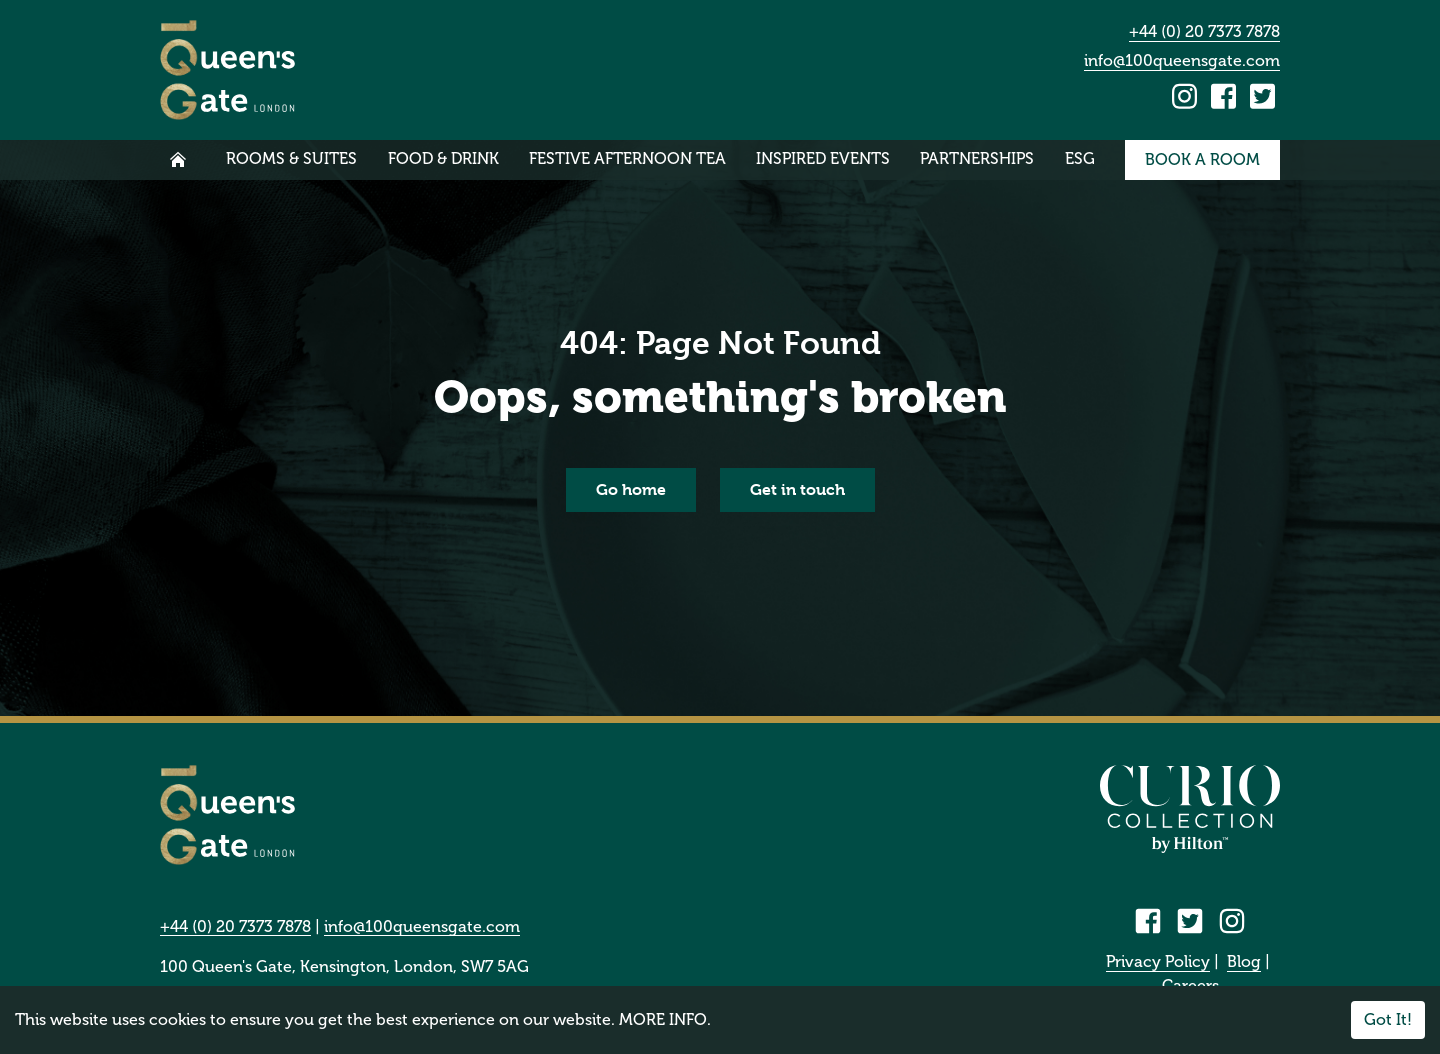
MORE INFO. (665, 1019)
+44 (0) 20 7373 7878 (1204, 31)
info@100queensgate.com (1182, 60)
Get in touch (797, 489)
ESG (1080, 158)
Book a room (1202, 159)
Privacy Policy (1158, 961)
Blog (1244, 961)
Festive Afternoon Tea (627, 158)
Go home (631, 489)
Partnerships (977, 158)
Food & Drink (443, 158)
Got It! (1388, 1019)
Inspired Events (823, 158)
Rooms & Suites (291, 158)
